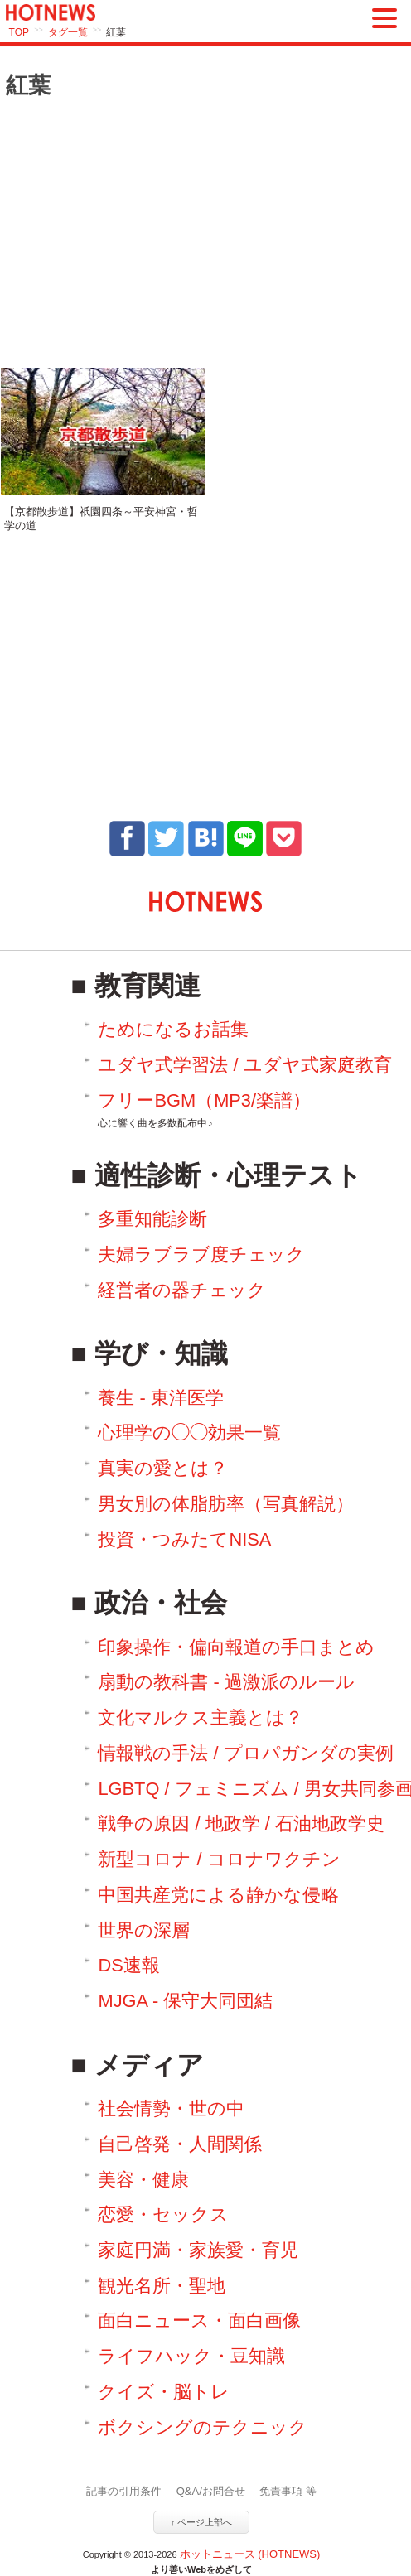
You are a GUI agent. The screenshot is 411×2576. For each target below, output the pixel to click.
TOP (19, 32)
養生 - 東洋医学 (160, 1397)
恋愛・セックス (163, 2214)
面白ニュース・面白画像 (199, 2320)
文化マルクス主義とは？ (200, 1717)
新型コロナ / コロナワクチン (219, 1859)
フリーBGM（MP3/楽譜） (204, 1110)
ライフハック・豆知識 (191, 2356)
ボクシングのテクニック (202, 2427)
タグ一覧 (68, 32)
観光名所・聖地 (161, 2285)
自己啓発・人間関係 (180, 2144)
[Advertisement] (205, 234)
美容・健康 (143, 2179)
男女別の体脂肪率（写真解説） (226, 1503)
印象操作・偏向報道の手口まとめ (236, 1647)
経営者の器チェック (182, 1290)
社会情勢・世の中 (171, 2108)
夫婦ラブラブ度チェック (201, 1254)
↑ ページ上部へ (202, 2522)
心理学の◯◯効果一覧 (189, 1432)
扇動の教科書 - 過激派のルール (226, 1682)
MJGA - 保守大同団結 (185, 2000)
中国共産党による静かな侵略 (218, 1894)
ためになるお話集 (173, 1029)
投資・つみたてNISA (184, 1539)
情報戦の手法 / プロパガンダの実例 (245, 1753)
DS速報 (128, 1965)
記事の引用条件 (124, 2491)
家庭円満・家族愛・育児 (198, 2250)
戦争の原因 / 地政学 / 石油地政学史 (241, 1823)
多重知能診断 (152, 1218)
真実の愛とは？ (163, 1468)
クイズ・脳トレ (164, 2391)
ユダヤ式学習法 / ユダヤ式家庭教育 (244, 1064)
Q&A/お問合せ (210, 2491)
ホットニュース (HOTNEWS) (250, 2554)
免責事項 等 (288, 2491)
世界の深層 (144, 1930)
